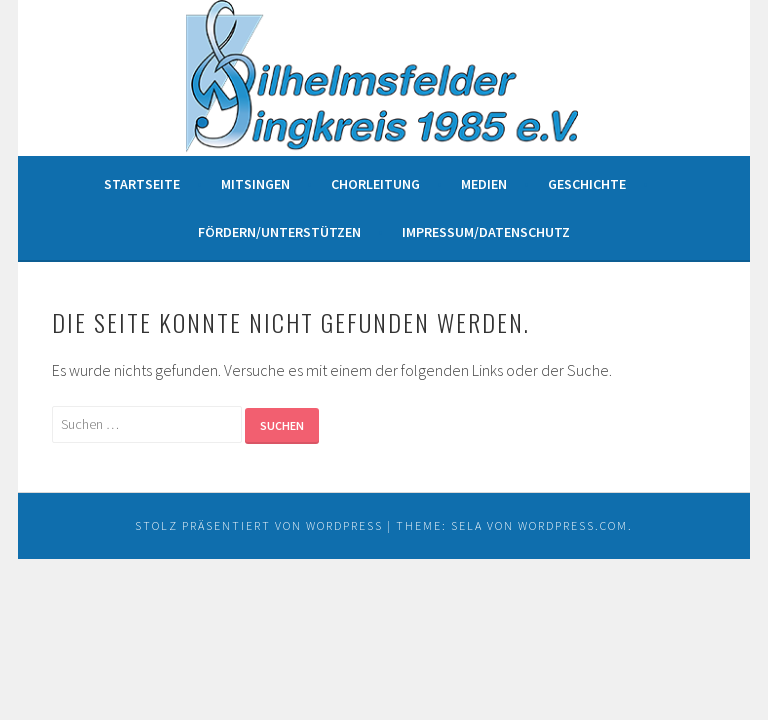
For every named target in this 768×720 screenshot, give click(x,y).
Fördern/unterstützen (279, 232)
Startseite (142, 184)
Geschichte (587, 184)
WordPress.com (573, 525)
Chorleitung (375, 184)
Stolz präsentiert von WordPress (259, 525)
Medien (484, 184)
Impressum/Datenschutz (486, 232)
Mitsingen (255, 184)
